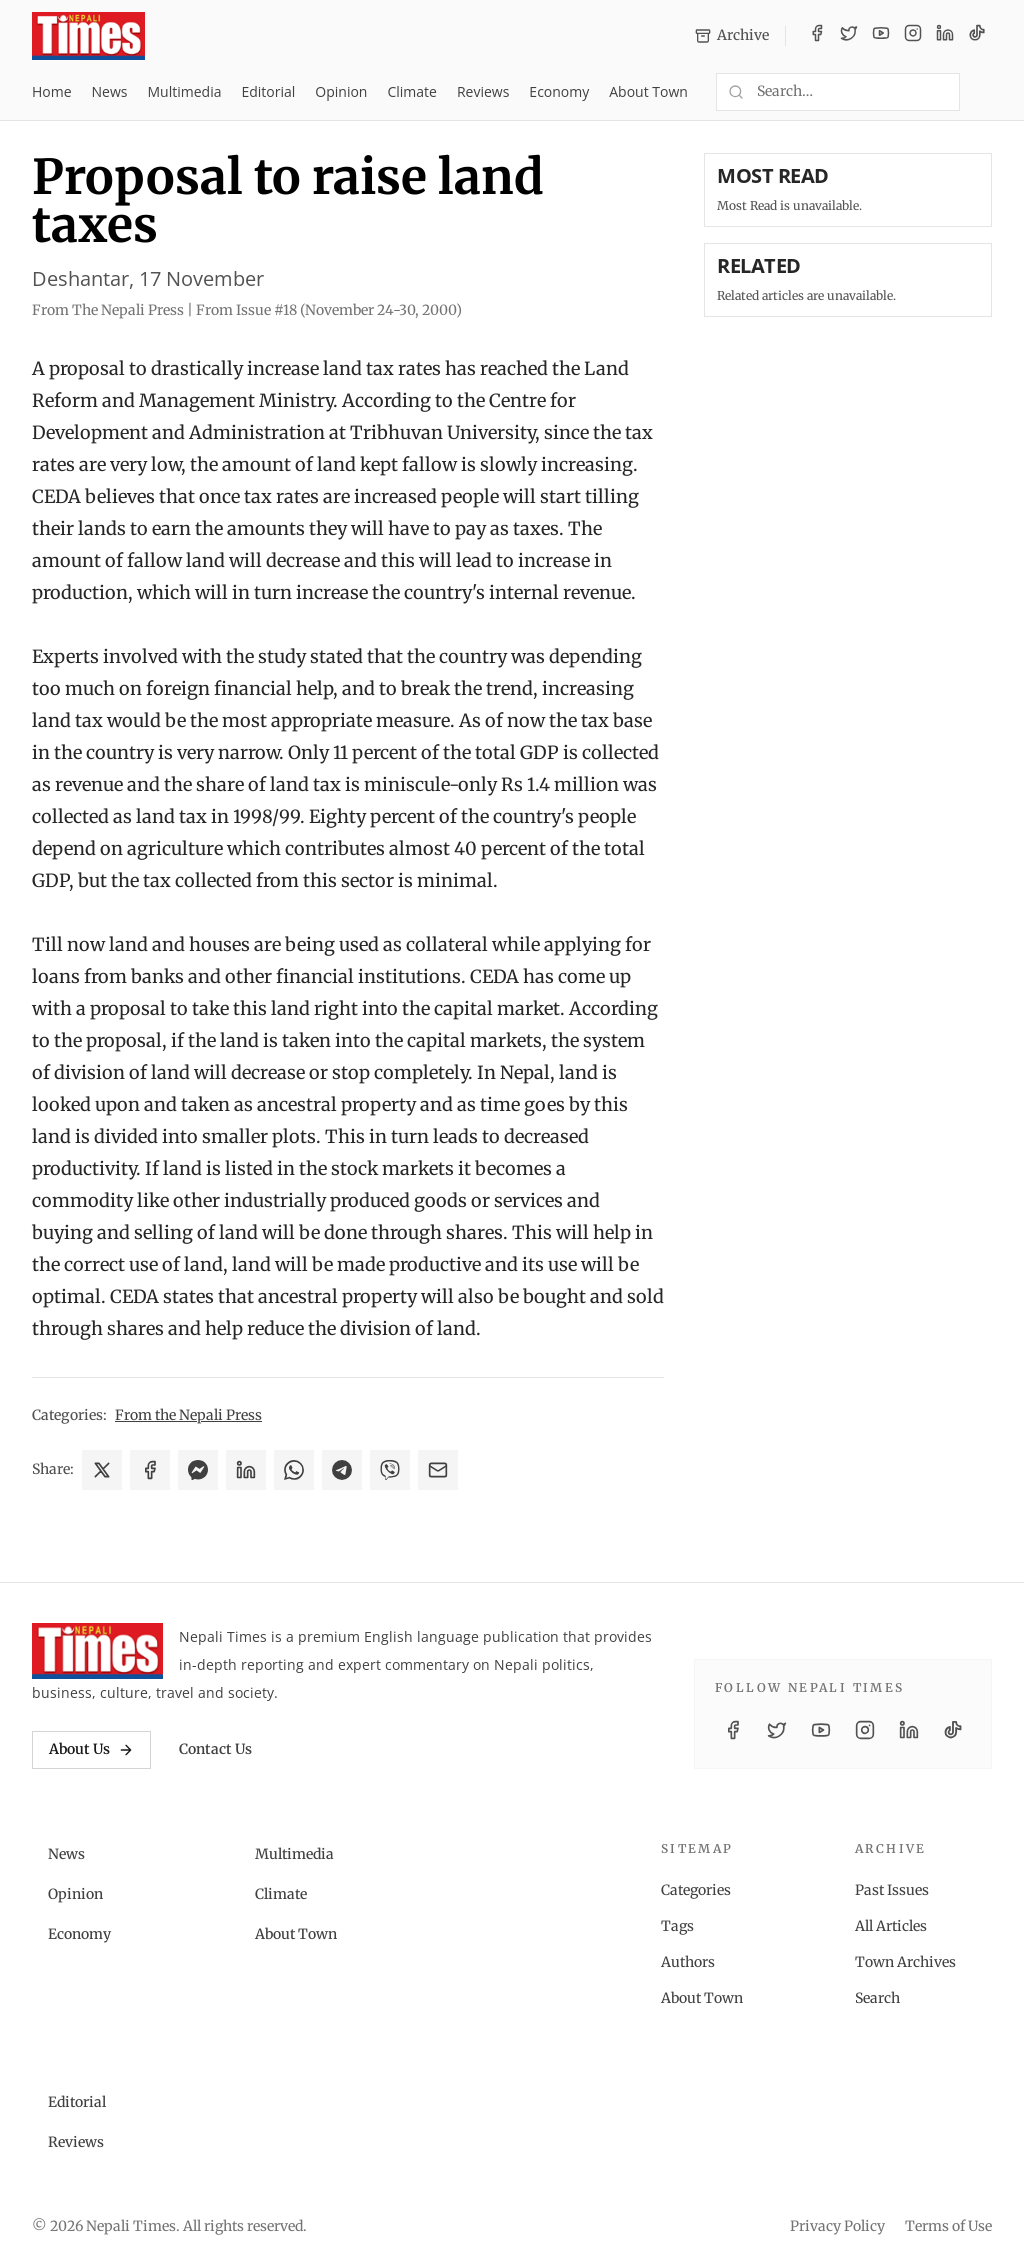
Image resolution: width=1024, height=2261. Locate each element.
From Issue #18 (329, 310)
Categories (696, 1890)
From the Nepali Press (188, 1415)
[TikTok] (977, 36)
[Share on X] (102, 1470)
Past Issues (892, 1890)
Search (877, 1998)
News (110, 91)
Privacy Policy (837, 2226)
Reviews (483, 91)
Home (52, 91)
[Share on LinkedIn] (246, 1470)
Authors (688, 1962)
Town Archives (905, 1962)
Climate (411, 91)
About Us (91, 1749)
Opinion (341, 91)
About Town (648, 91)
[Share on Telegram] (342, 1470)
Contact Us (215, 1749)
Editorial (268, 91)
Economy (559, 91)
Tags (677, 1926)
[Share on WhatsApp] (294, 1470)
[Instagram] (913, 36)
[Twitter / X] (849, 36)
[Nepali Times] (97, 1651)
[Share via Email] (438, 1470)
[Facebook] (817, 36)
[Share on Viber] (390, 1470)
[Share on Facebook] (150, 1470)
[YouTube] (881, 36)
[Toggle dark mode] (984, 92)
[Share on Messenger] (198, 1470)
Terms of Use (948, 2226)
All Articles (891, 1926)
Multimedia (185, 91)
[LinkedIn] (945, 36)
